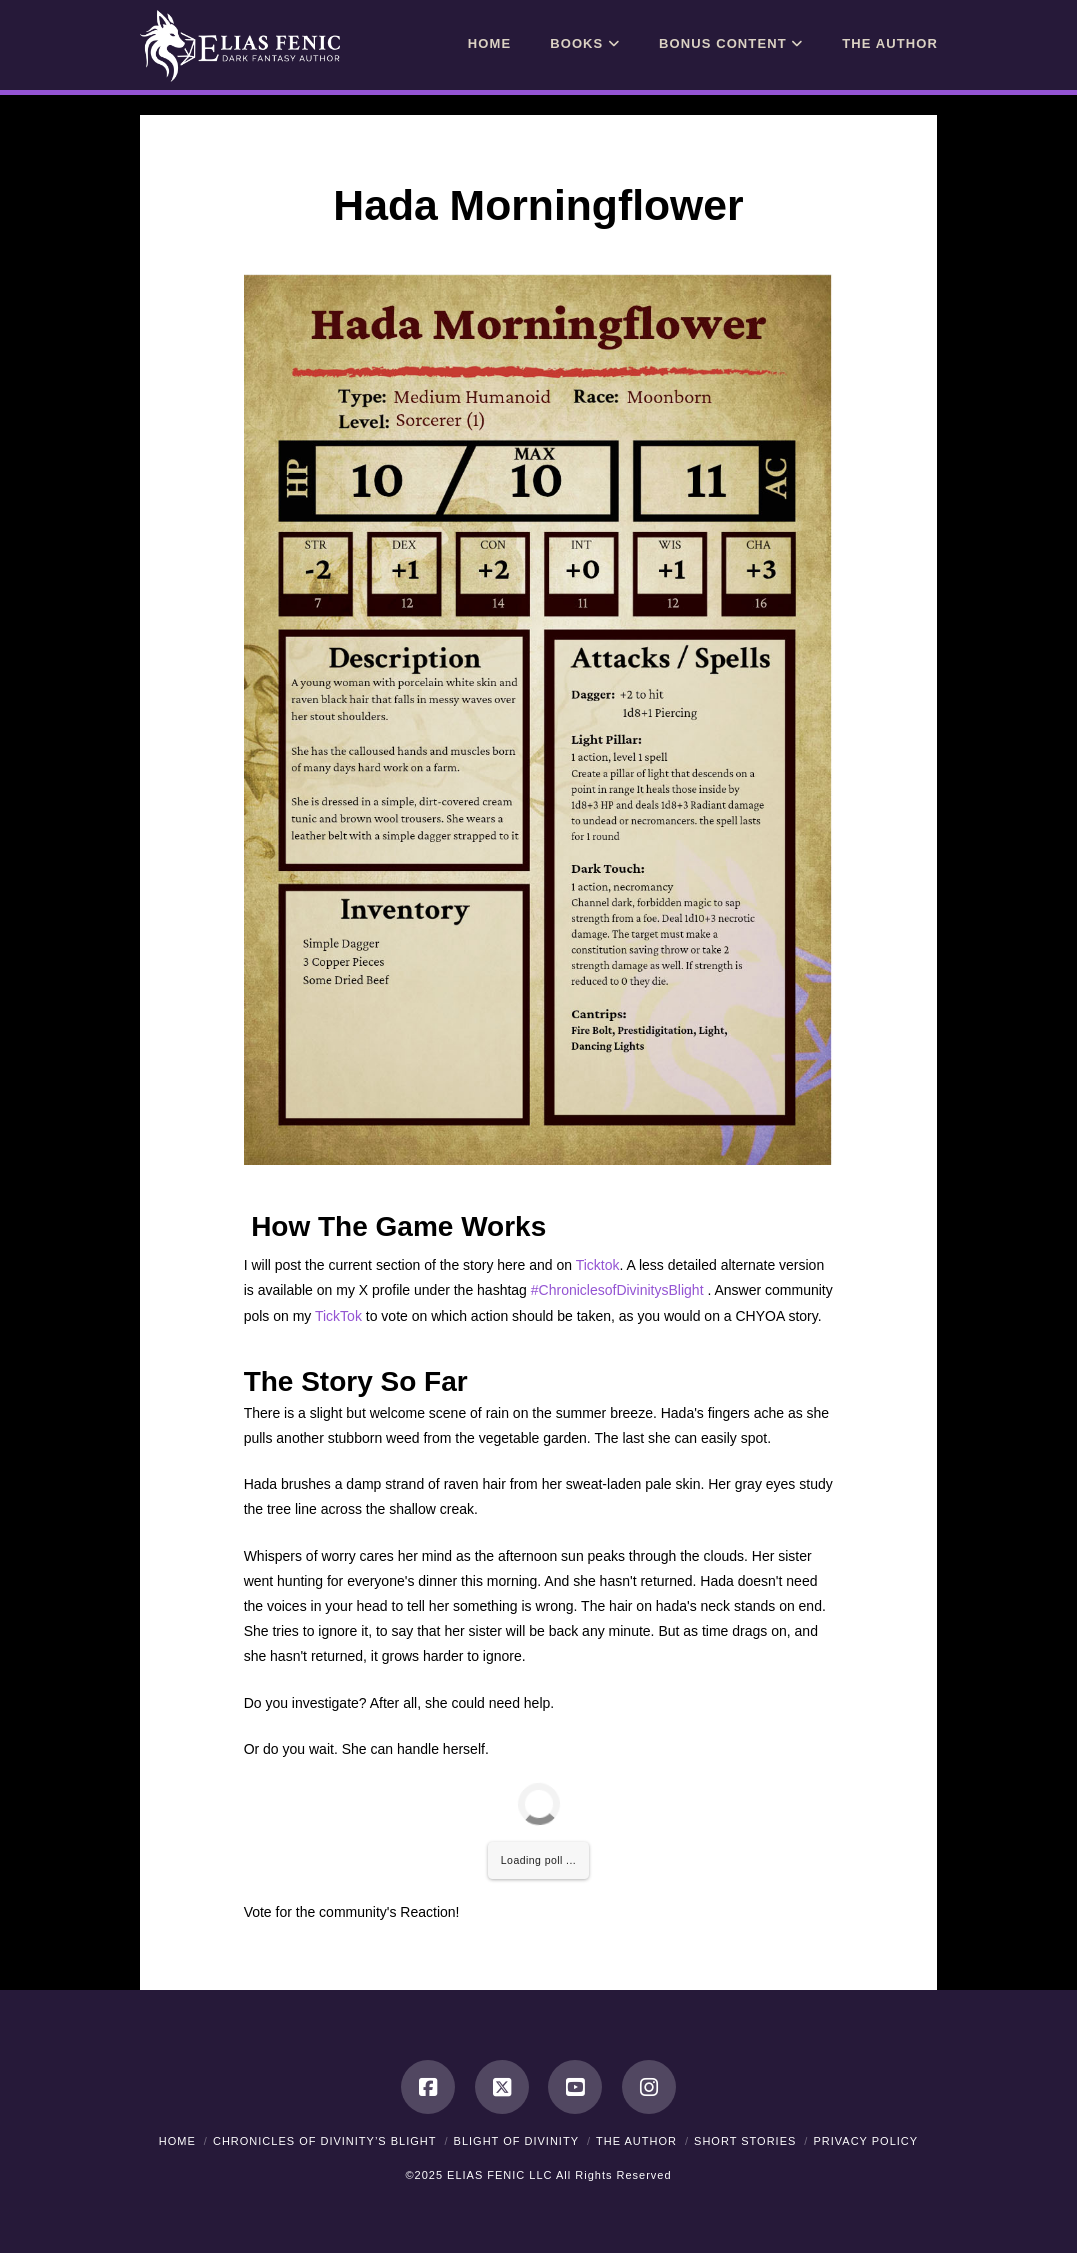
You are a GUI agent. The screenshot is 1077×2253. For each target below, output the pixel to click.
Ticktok (598, 1265)
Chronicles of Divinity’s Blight (325, 2141)
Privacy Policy (865, 2141)
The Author (636, 2141)
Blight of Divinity (516, 2141)
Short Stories (745, 2141)
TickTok (338, 1316)
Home (177, 2141)
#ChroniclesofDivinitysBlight (617, 1290)
